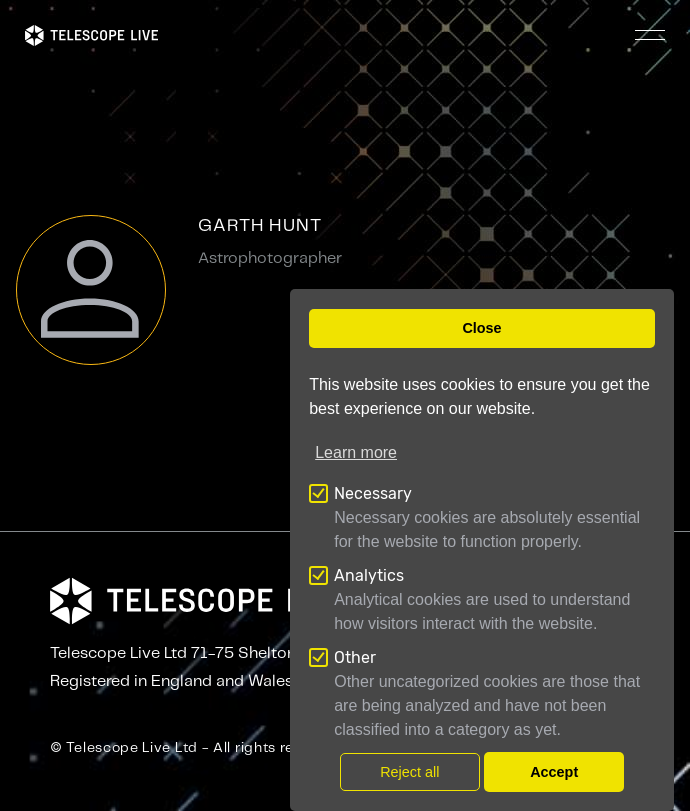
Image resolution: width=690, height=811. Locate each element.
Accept (554, 772)
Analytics (369, 575)
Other (355, 657)
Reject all (409, 772)
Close (481, 328)
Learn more (356, 452)
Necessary (373, 493)
